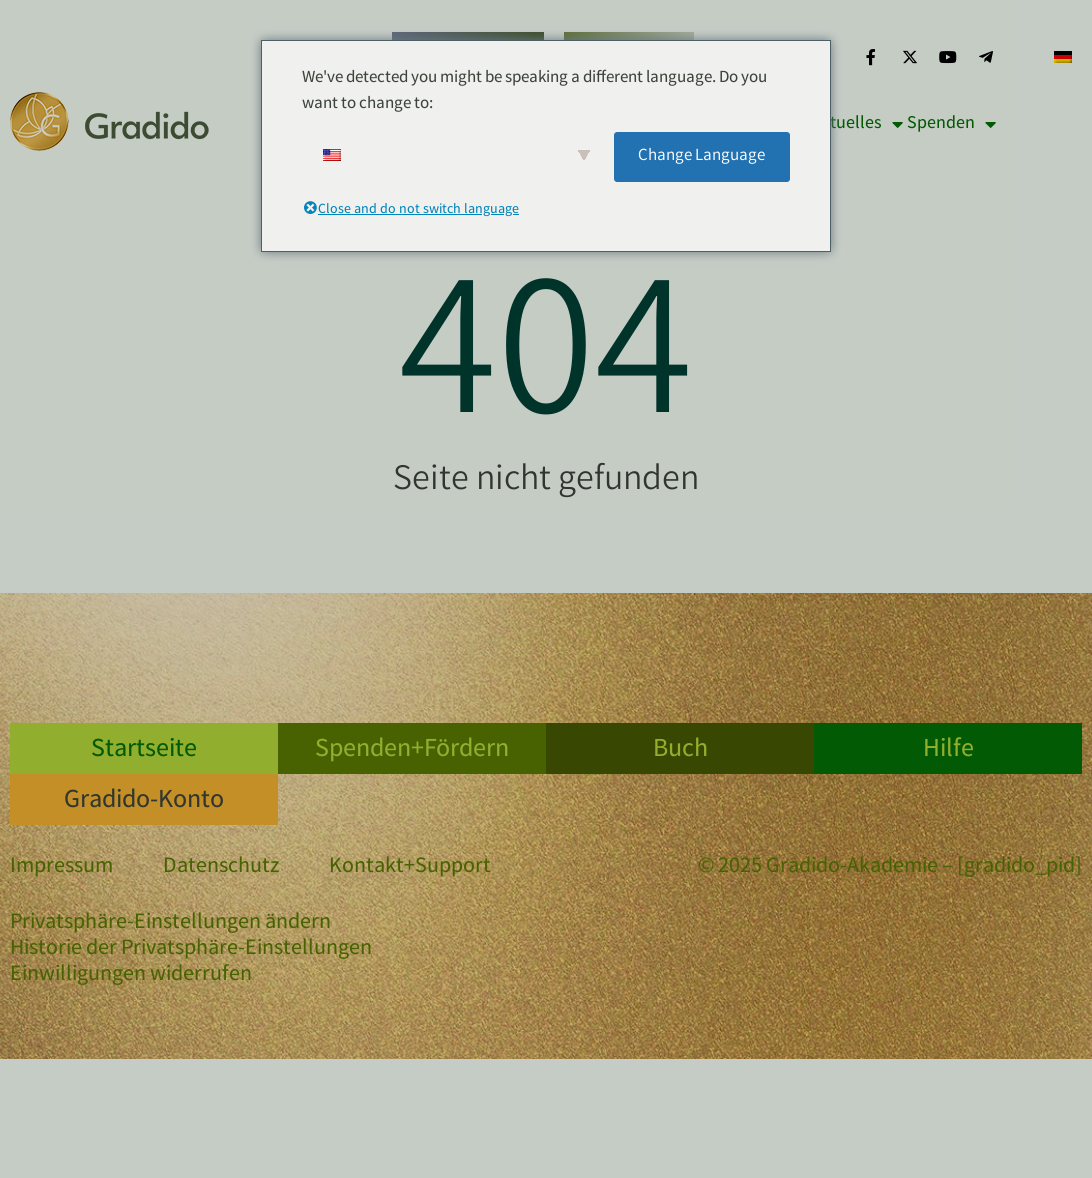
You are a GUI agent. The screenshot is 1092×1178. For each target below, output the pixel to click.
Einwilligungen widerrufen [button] (131, 976)
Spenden (951, 124)
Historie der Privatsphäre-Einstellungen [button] (191, 950)
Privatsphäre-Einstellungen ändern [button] (170, 924)
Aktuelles (857, 124)
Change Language (701, 156)
